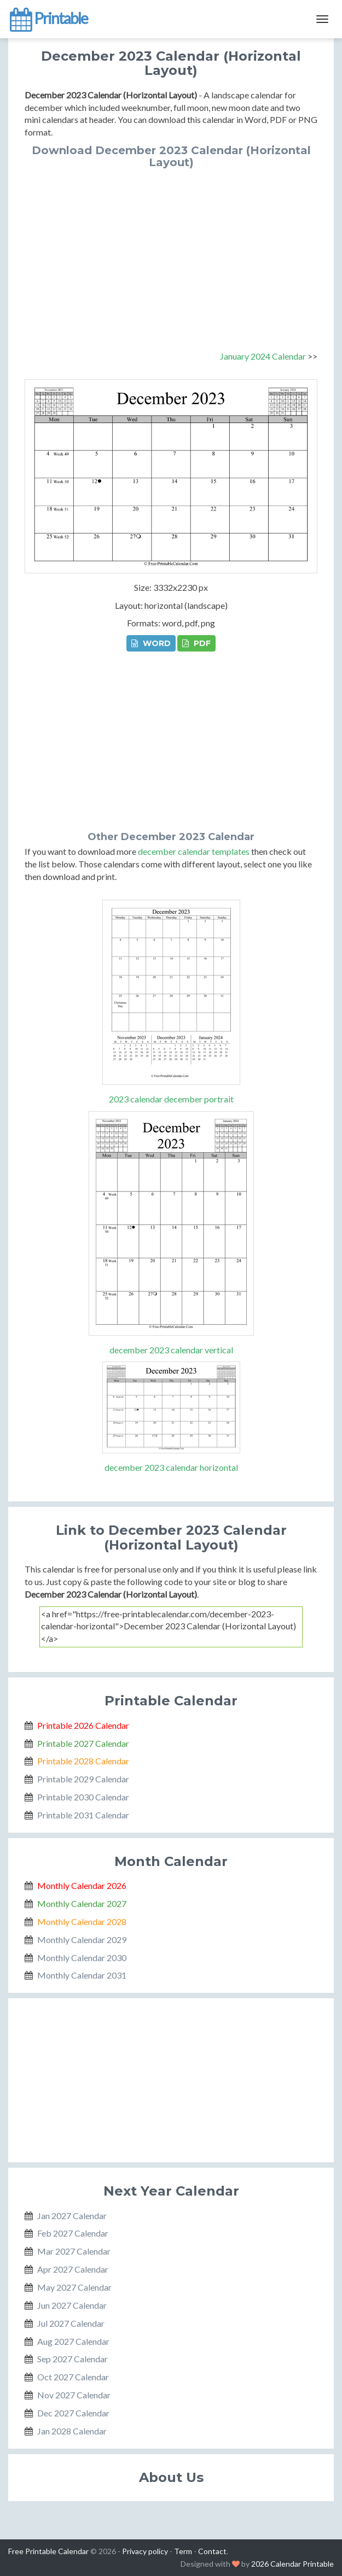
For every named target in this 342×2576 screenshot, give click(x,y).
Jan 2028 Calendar (72, 2431)
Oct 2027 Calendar (73, 2377)
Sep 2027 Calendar (72, 2359)
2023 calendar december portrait (171, 1099)
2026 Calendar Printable (292, 2563)
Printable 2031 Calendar (83, 1815)
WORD (151, 643)
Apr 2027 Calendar (72, 2269)
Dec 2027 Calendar (73, 2413)
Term (183, 2551)
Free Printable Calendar (48, 2551)
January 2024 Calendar (263, 356)
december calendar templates (194, 851)
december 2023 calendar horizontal (171, 1467)
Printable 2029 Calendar (83, 1779)
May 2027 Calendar (74, 2287)
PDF (196, 643)
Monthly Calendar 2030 (81, 1957)
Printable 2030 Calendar (83, 1797)
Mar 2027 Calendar (74, 2251)
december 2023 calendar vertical (171, 1350)
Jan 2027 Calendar (72, 2215)
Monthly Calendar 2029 (81, 1939)
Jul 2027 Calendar (71, 2323)
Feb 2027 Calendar (72, 2233)
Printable (48, 19)
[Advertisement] (171, 250)
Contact (212, 2551)
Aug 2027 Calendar (73, 2341)
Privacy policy (145, 2551)
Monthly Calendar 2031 (81, 1975)
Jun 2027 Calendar (72, 2305)
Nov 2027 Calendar (74, 2395)
